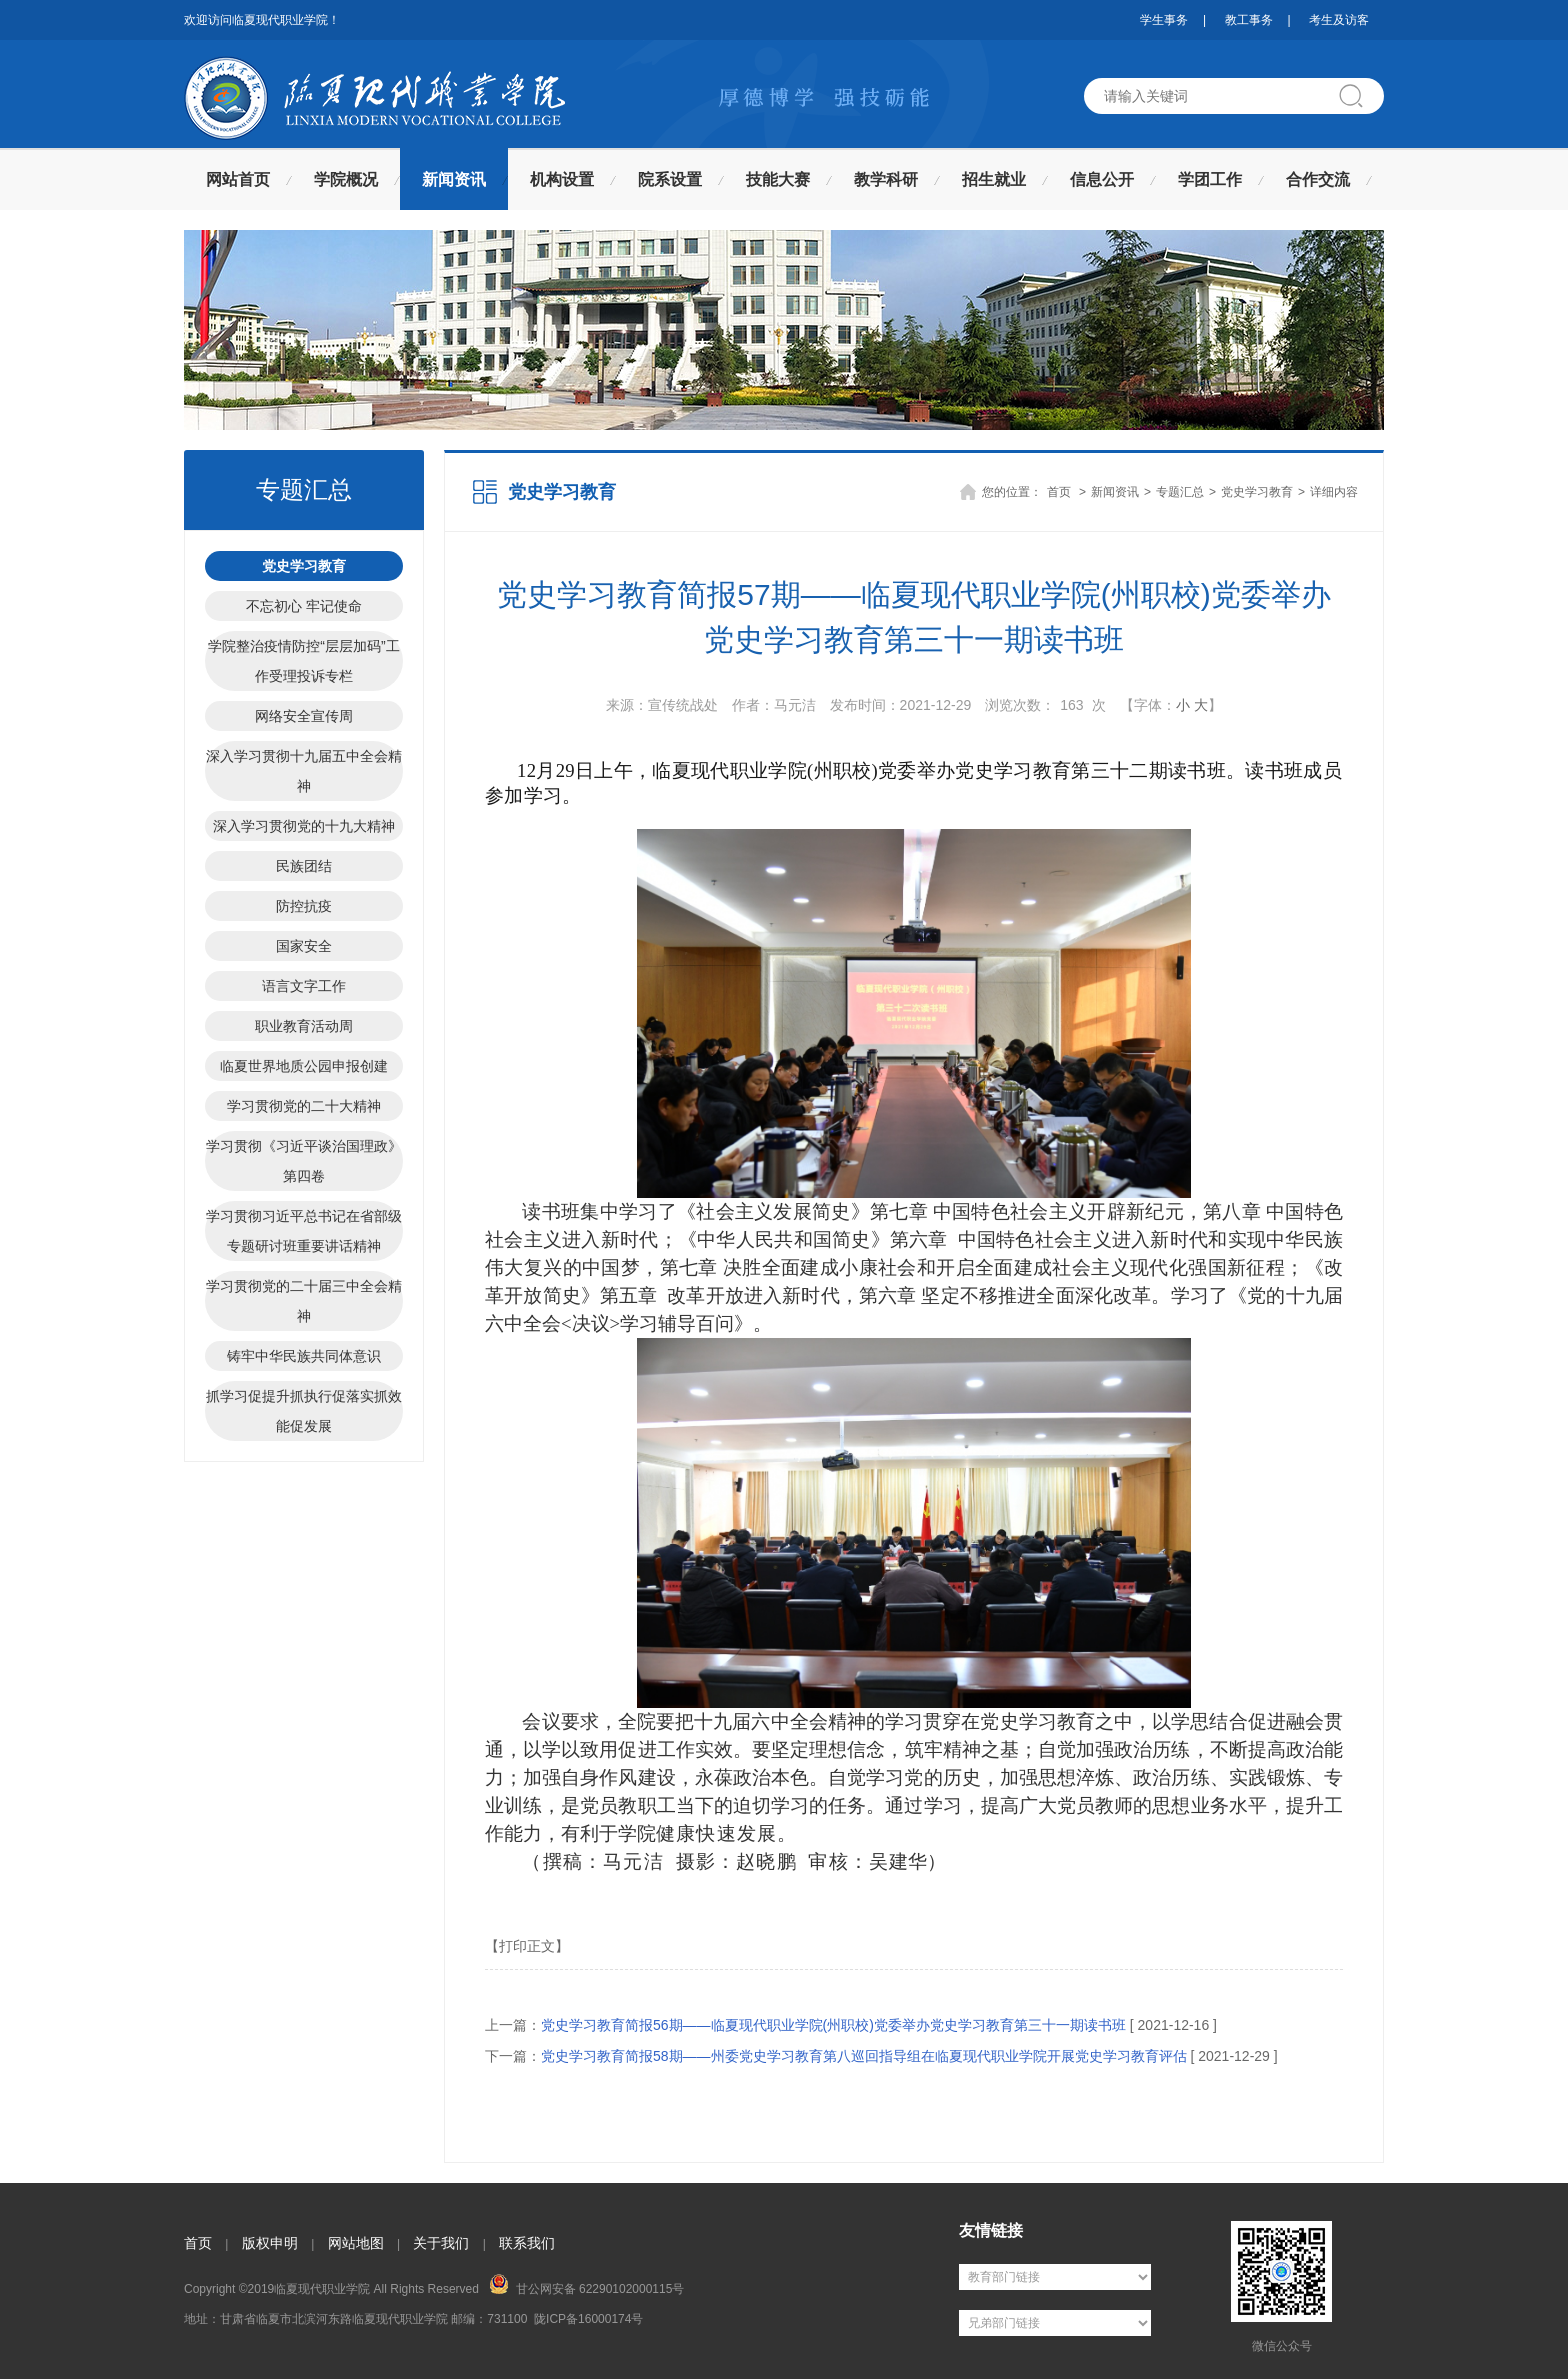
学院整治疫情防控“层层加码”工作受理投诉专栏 (303, 661)
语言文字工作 (304, 986)
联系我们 (527, 2243)
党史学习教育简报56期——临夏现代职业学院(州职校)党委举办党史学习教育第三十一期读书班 (833, 2025)
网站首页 (238, 179)
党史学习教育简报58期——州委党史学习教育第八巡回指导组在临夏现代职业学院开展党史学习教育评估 (864, 2056)
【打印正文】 (527, 1946)
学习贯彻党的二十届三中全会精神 (304, 1301)
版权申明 (270, 2243)
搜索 (1359, 96)
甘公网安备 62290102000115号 (586, 2285)
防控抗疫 (304, 906)
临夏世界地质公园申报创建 (304, 1066)
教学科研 (886, 179)
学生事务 (1164, 20)
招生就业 (994, 179)
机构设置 (562, 179)
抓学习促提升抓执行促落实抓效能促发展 (304, 1411)
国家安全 (304, 946)
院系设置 (670, 179)
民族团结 (304, 866)
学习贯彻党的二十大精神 (304, 1106)
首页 (1059, 492)
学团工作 (1210, 179)
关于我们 (441, 2243)
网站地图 (356, 2243)
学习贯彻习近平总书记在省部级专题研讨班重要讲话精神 (304, 1231)
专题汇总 (1180, 492)
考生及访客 (1339, 20)
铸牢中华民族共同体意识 (304, 1356)
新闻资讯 (454, 179)
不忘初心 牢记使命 (304, 606)
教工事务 (1249, 20)
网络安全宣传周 (304, 716)
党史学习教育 (304, 566)
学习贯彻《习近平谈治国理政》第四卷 (304, 1161)
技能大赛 (778, 179)
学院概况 (346, 179)
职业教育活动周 (304, 1026)
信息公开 (1102, 179)
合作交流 (1318, 179)
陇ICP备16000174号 (588, 2319)
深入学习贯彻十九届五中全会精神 (304, 771)
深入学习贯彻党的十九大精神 (304, 826)
